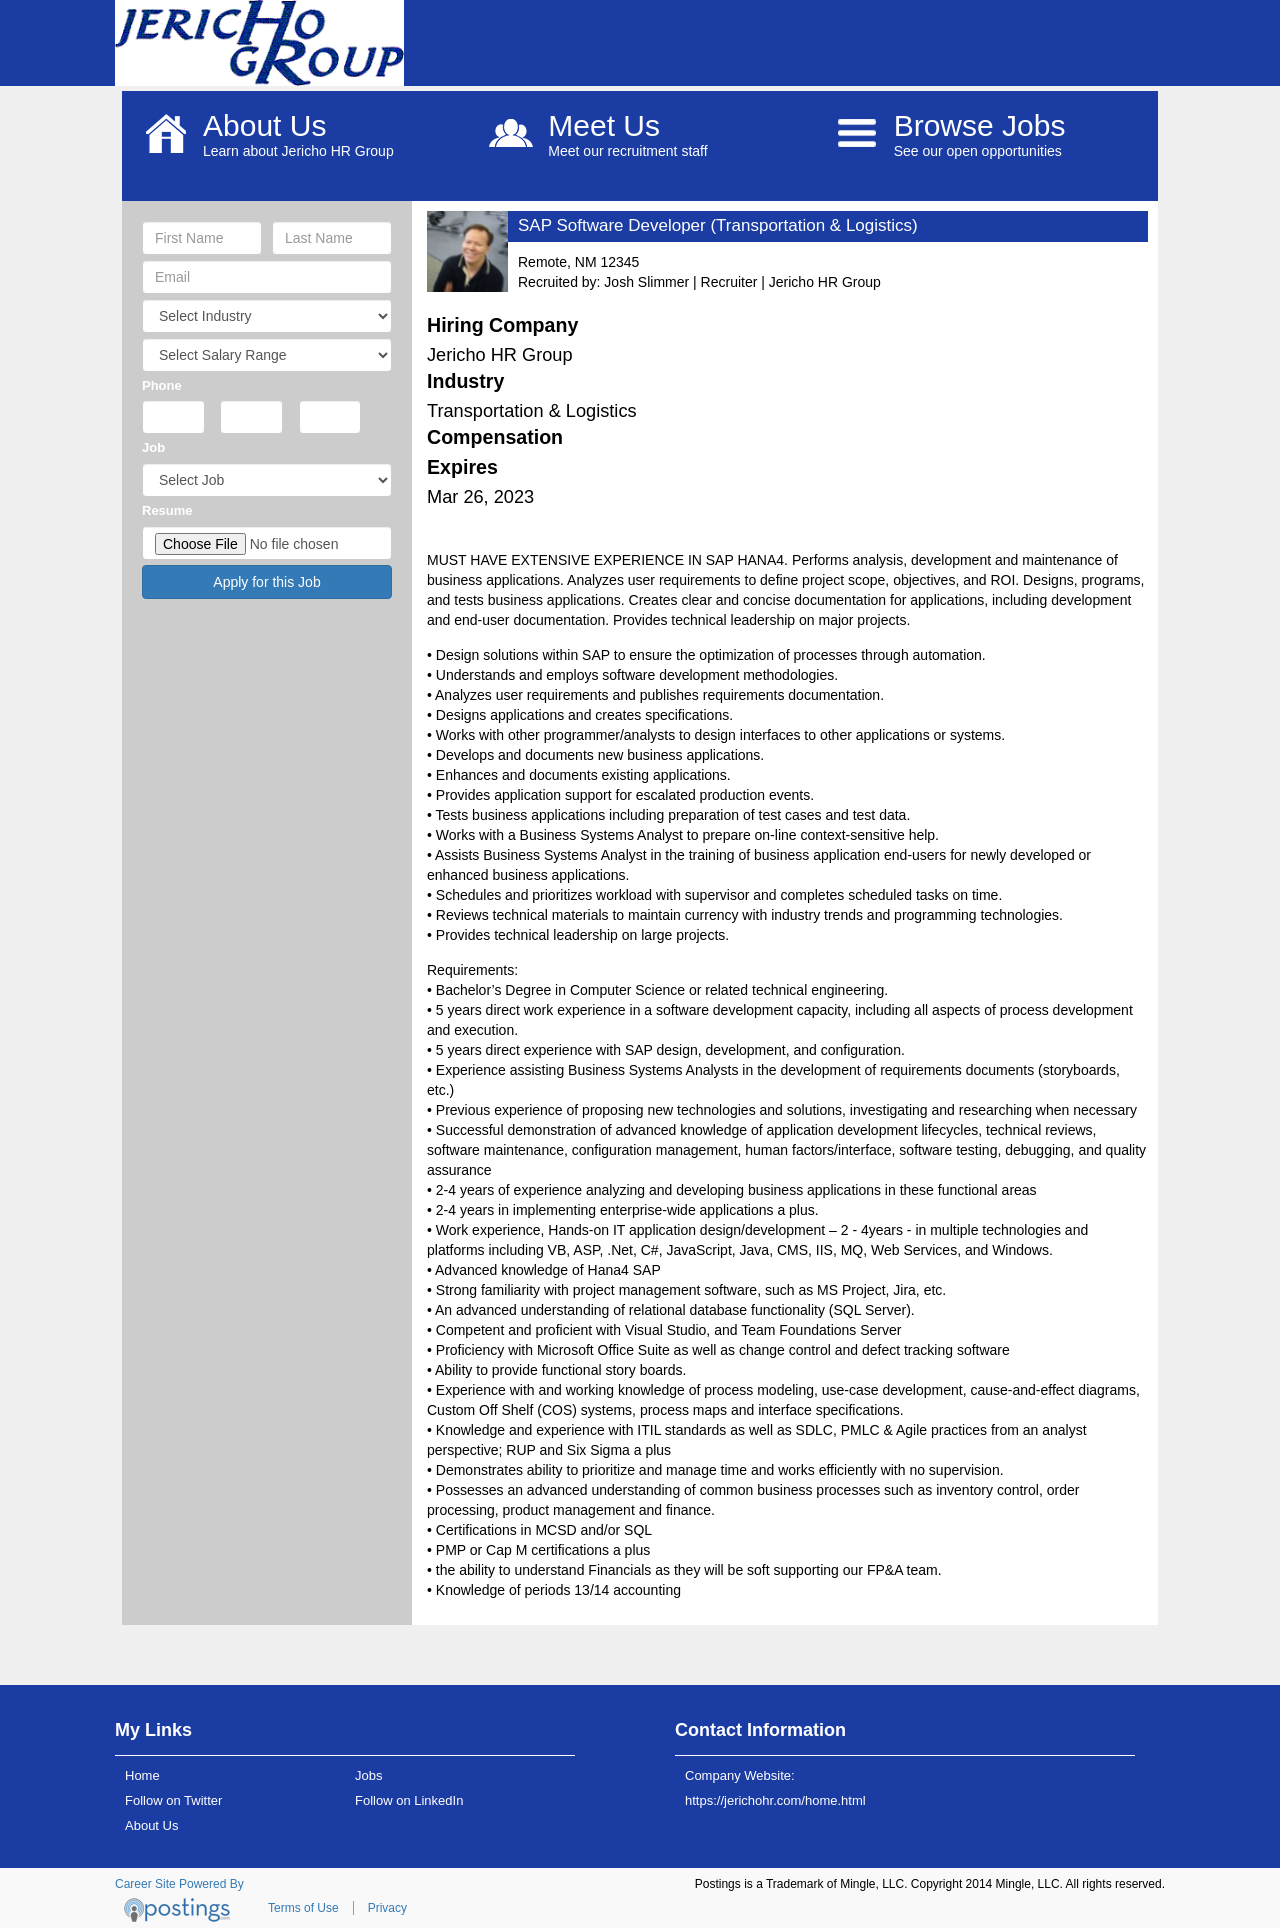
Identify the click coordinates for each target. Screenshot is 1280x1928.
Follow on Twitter (173, 1800)
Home (142, 1775)
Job (153, 447)
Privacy (387, 1908)
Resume (167, 510)
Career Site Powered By (179, 1884)
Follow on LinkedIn (409, 1800)
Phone (162, 385)
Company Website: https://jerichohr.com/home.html (775, 1788)
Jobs (368, 1775)
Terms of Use (303, 1908)
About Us (151, 1825)
